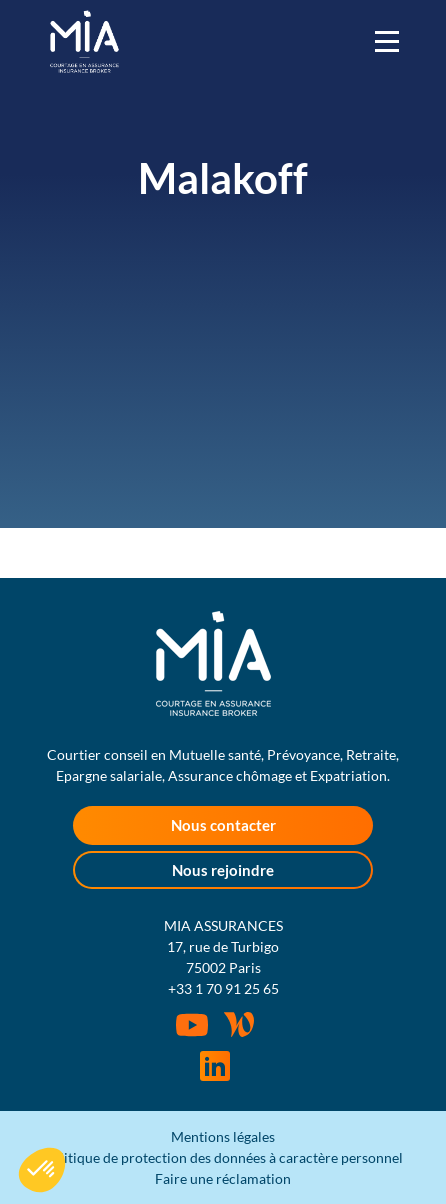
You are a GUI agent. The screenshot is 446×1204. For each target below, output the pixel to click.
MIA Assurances (84, 41)
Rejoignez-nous (215, 1066)
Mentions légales (223, 1136)
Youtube (192, 1025)
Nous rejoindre (223, 870)
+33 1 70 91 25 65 (223, 988)
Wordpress (239, 1024)
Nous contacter (223, 825)
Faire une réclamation (223, 1178)
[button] (42, 1170)
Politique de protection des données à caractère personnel (223, 1157)
